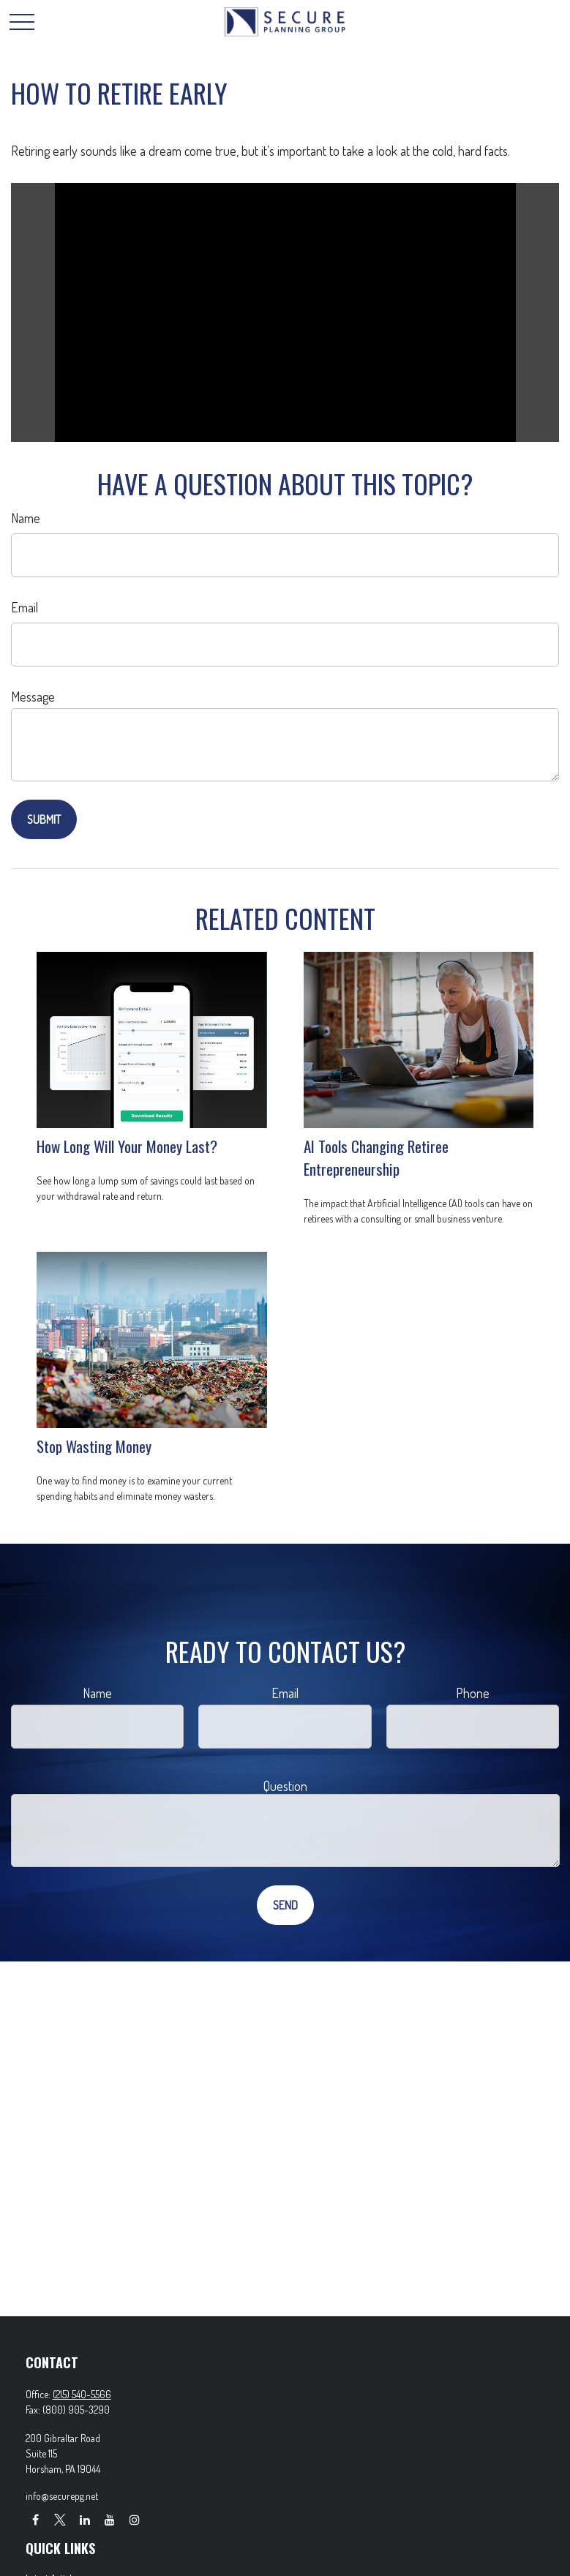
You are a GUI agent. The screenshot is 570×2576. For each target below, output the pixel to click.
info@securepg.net (62, 2496)
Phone (473, 1693)
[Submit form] (44, 819)
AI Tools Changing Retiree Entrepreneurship (376, 1157)
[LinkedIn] (85, 2519)
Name (25, 518)
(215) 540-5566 (82, 2394)
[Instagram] (135, 2519)
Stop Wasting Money (94, 1446)
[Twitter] (60, 2519)
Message (33, 696)
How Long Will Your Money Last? (127, 1146)
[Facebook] (35, 2519)
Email (24, 607)
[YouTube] (110, 2519)
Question (285, 1786)
